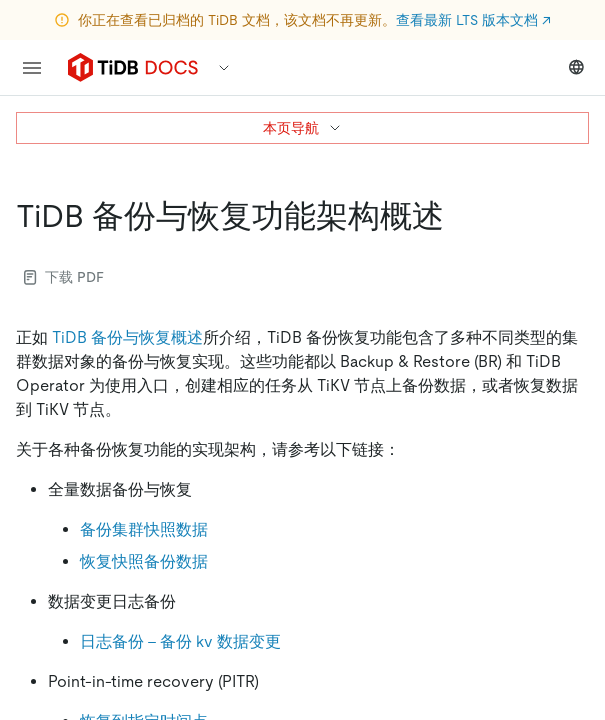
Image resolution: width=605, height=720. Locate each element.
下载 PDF (64, 277)
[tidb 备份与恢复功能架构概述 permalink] (460, 216)
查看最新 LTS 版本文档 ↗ (473, 20)
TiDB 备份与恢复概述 (127, 337)
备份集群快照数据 (144, 529)
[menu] (32, 68)
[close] (566, 605)
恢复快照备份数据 (144, 561)
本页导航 (303, 128)
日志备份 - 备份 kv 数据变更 (180, 641)
